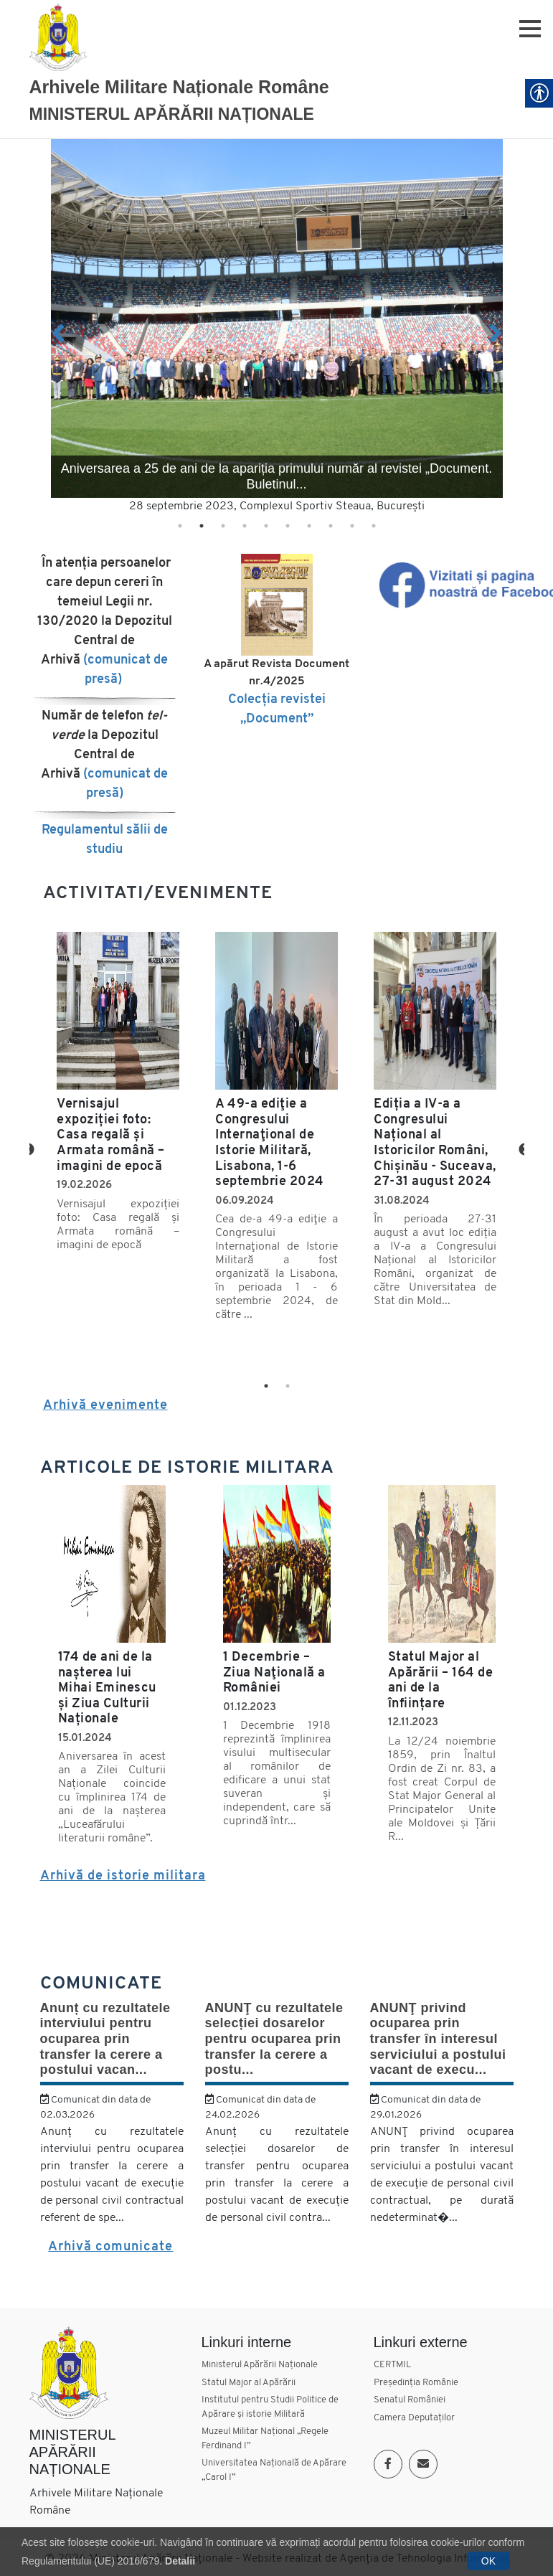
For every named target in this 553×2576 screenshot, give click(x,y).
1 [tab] (180, 526)
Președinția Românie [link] (416, 2382)
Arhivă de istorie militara (123, 1876)
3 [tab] (223, 526)
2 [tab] (201, 526)
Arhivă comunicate (110, 2247)
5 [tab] (266, 526)
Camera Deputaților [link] (414, 2417)
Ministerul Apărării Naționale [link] (260, 2364)
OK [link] (488, 2561)
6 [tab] (287, 526)
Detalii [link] (180, 2561)
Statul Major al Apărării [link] (249, 2382)
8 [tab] (330, 526)
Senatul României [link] (409, 2400)
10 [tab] (374, 526)
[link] (58, 37)
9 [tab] (352, 526)
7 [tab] (309, 526)
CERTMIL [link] (392, 2364)
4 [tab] (244, 526)
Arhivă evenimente (105, 1406)
